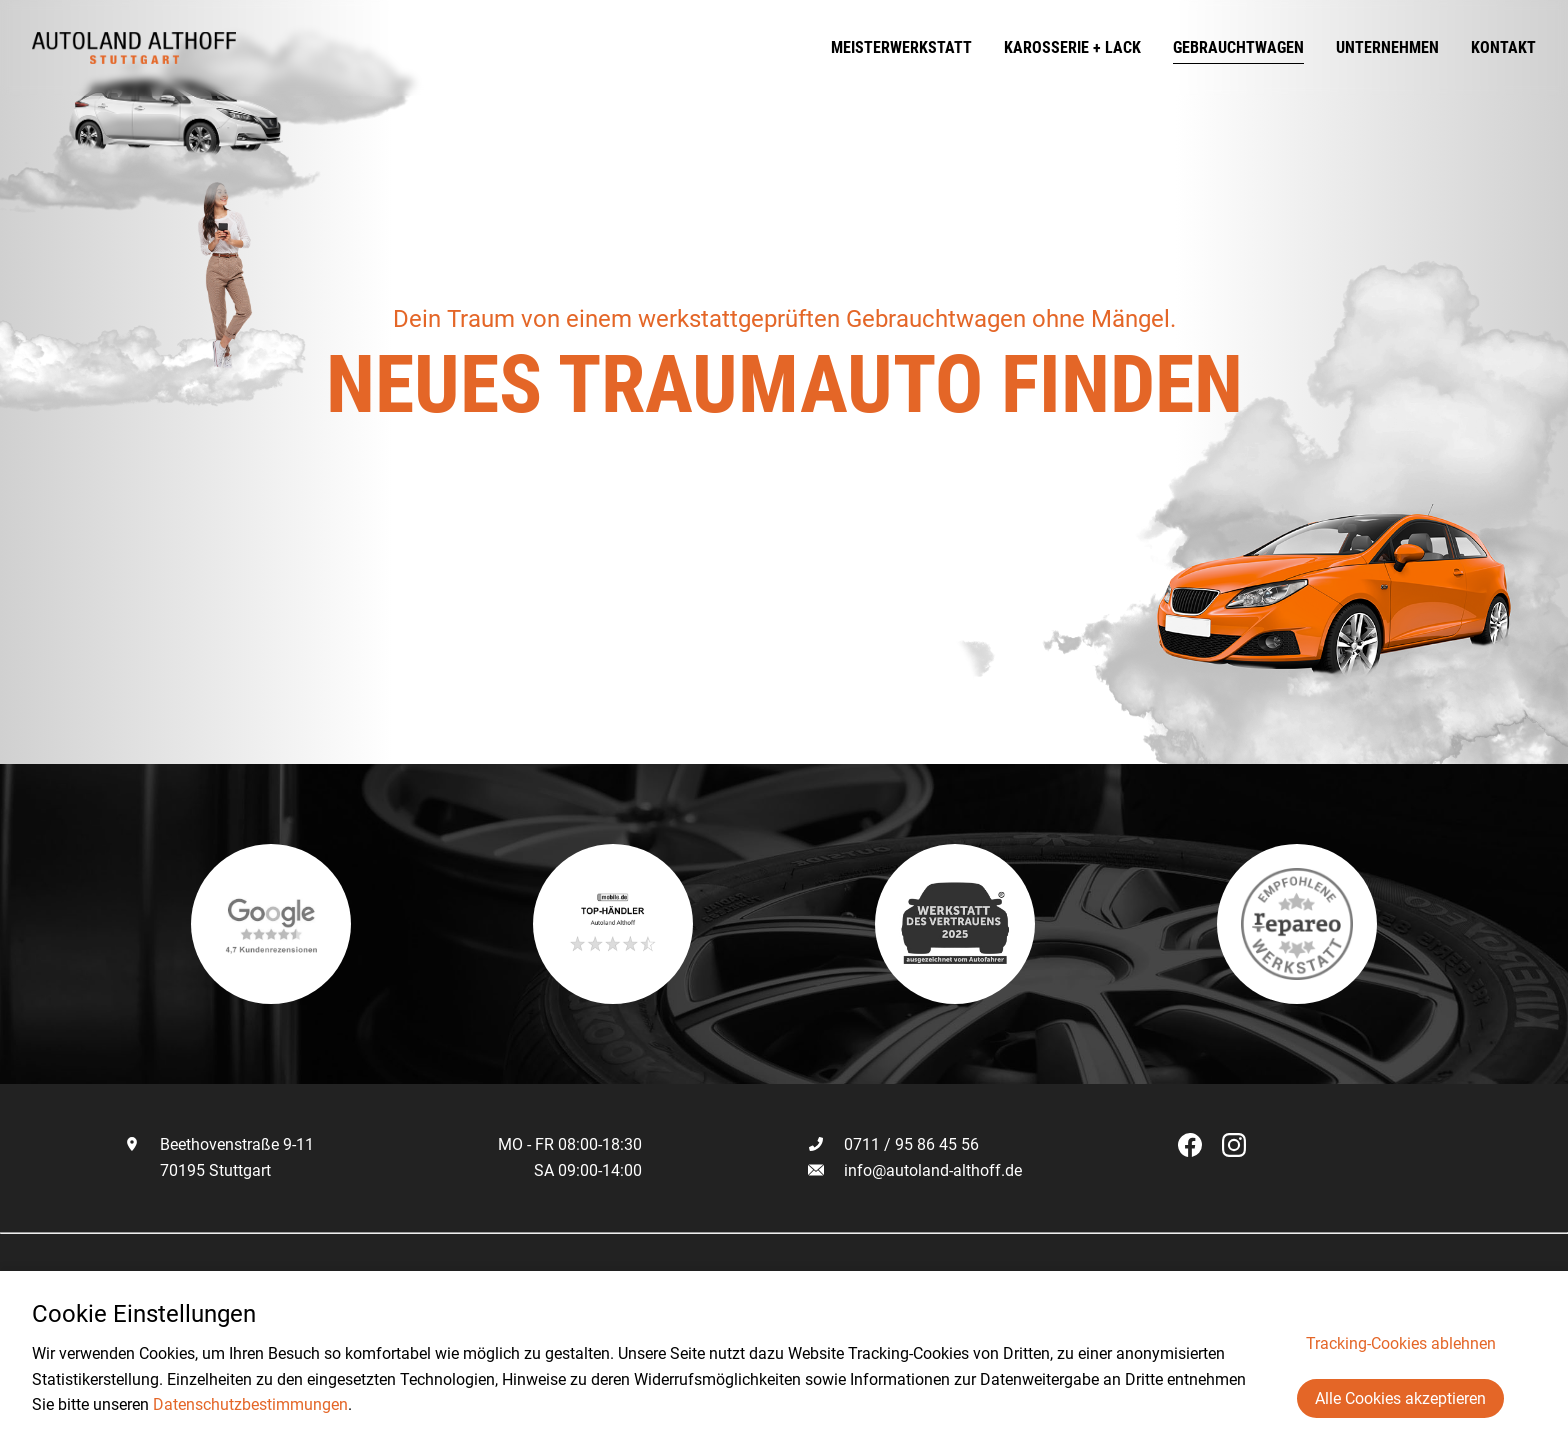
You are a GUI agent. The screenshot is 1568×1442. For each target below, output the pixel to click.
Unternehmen (1387, 47)
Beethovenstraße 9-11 (219, 1144)
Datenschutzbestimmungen (250, 1404)
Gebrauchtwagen (1238, 47)
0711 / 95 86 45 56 (893, 1144)
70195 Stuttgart (197, 1170)
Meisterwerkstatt (901, 47)
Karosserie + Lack (1072, 47)
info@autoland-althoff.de (933, 1170)
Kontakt (1503, 47)
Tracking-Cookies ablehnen (1401, 1343)
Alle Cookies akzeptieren (1400, 1398)
